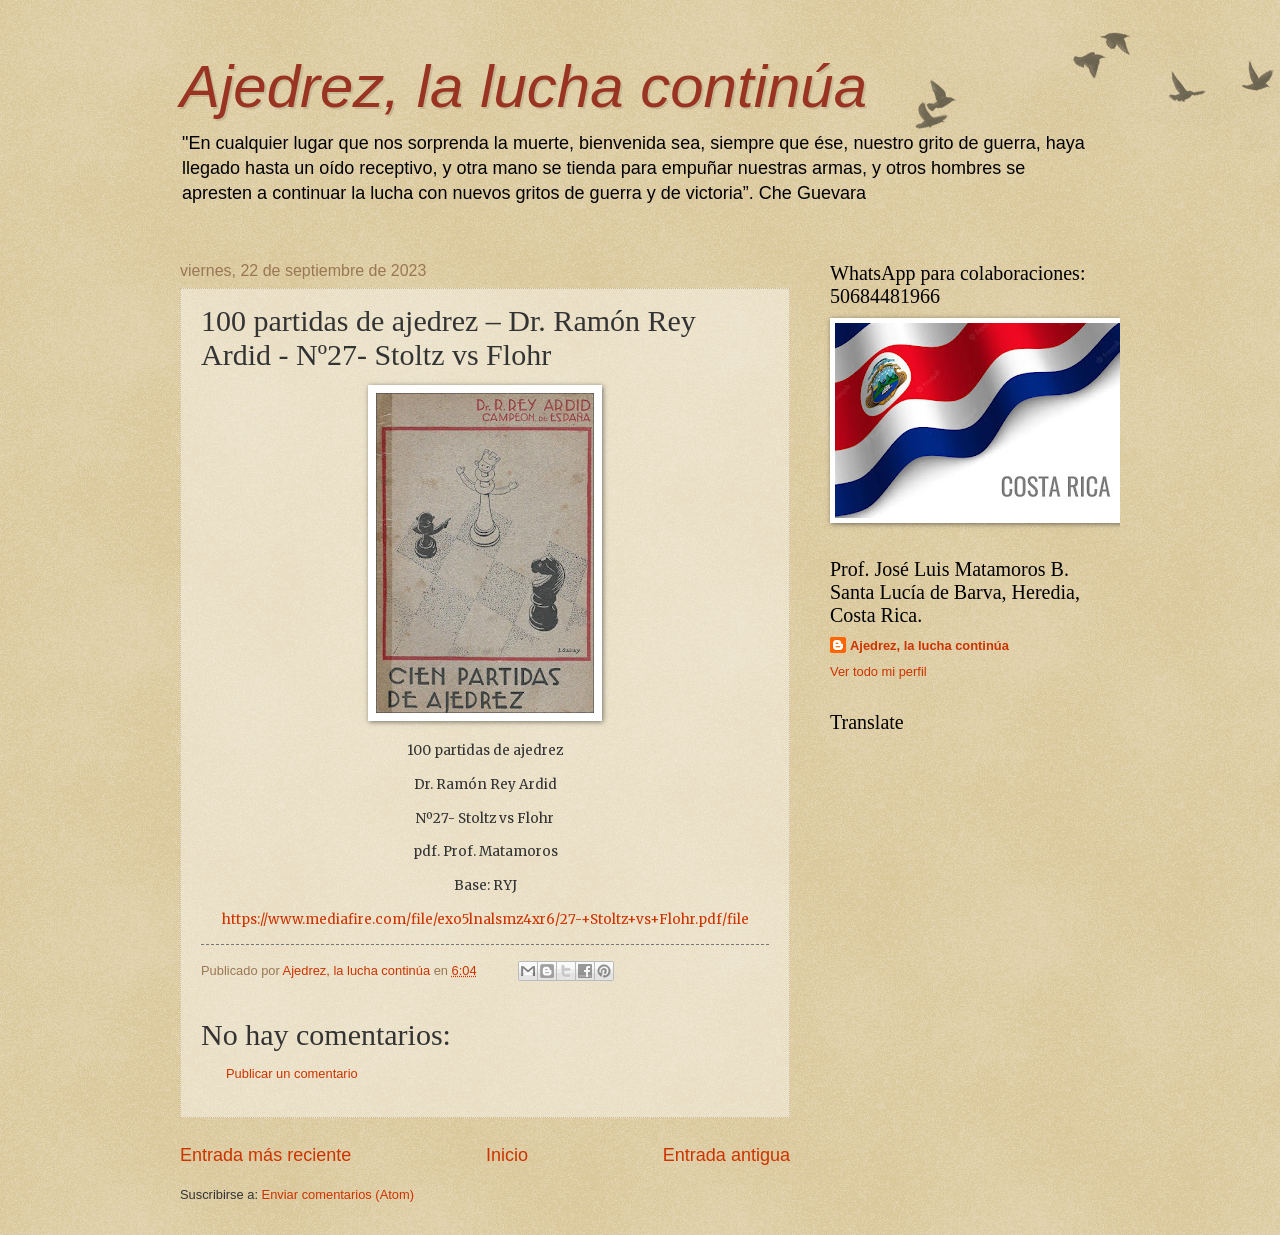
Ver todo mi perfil (878, 671)
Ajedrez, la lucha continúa (523, 86)
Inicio (507, 1155)
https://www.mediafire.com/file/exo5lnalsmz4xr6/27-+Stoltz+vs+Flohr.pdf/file (485, 919)
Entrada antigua (726, 1155)
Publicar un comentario (292, 1073)
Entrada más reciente (265, 1155)
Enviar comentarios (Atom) (338, 1194)
